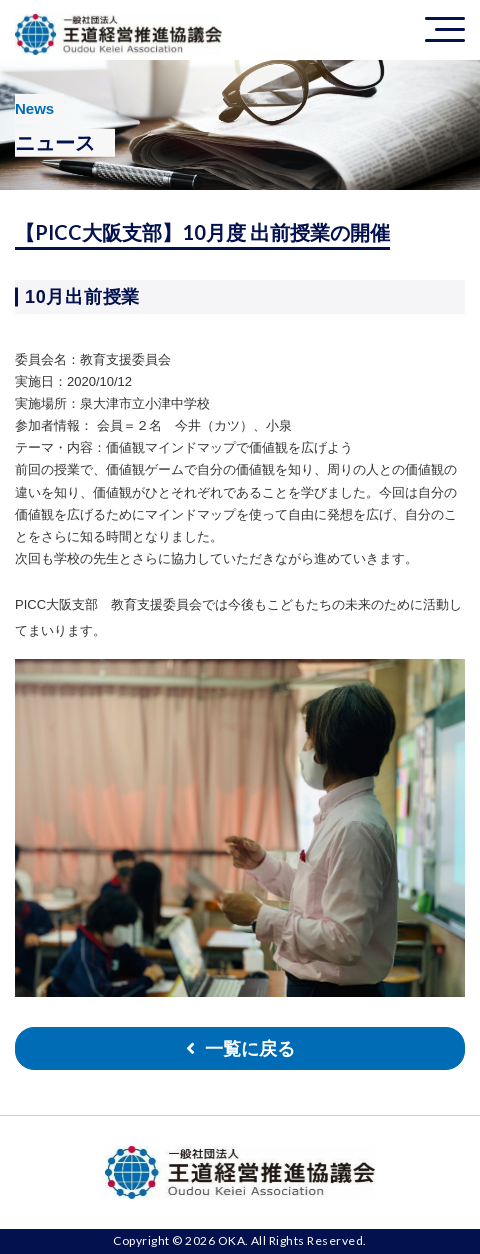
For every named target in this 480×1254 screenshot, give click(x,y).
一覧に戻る (250, 1049)
